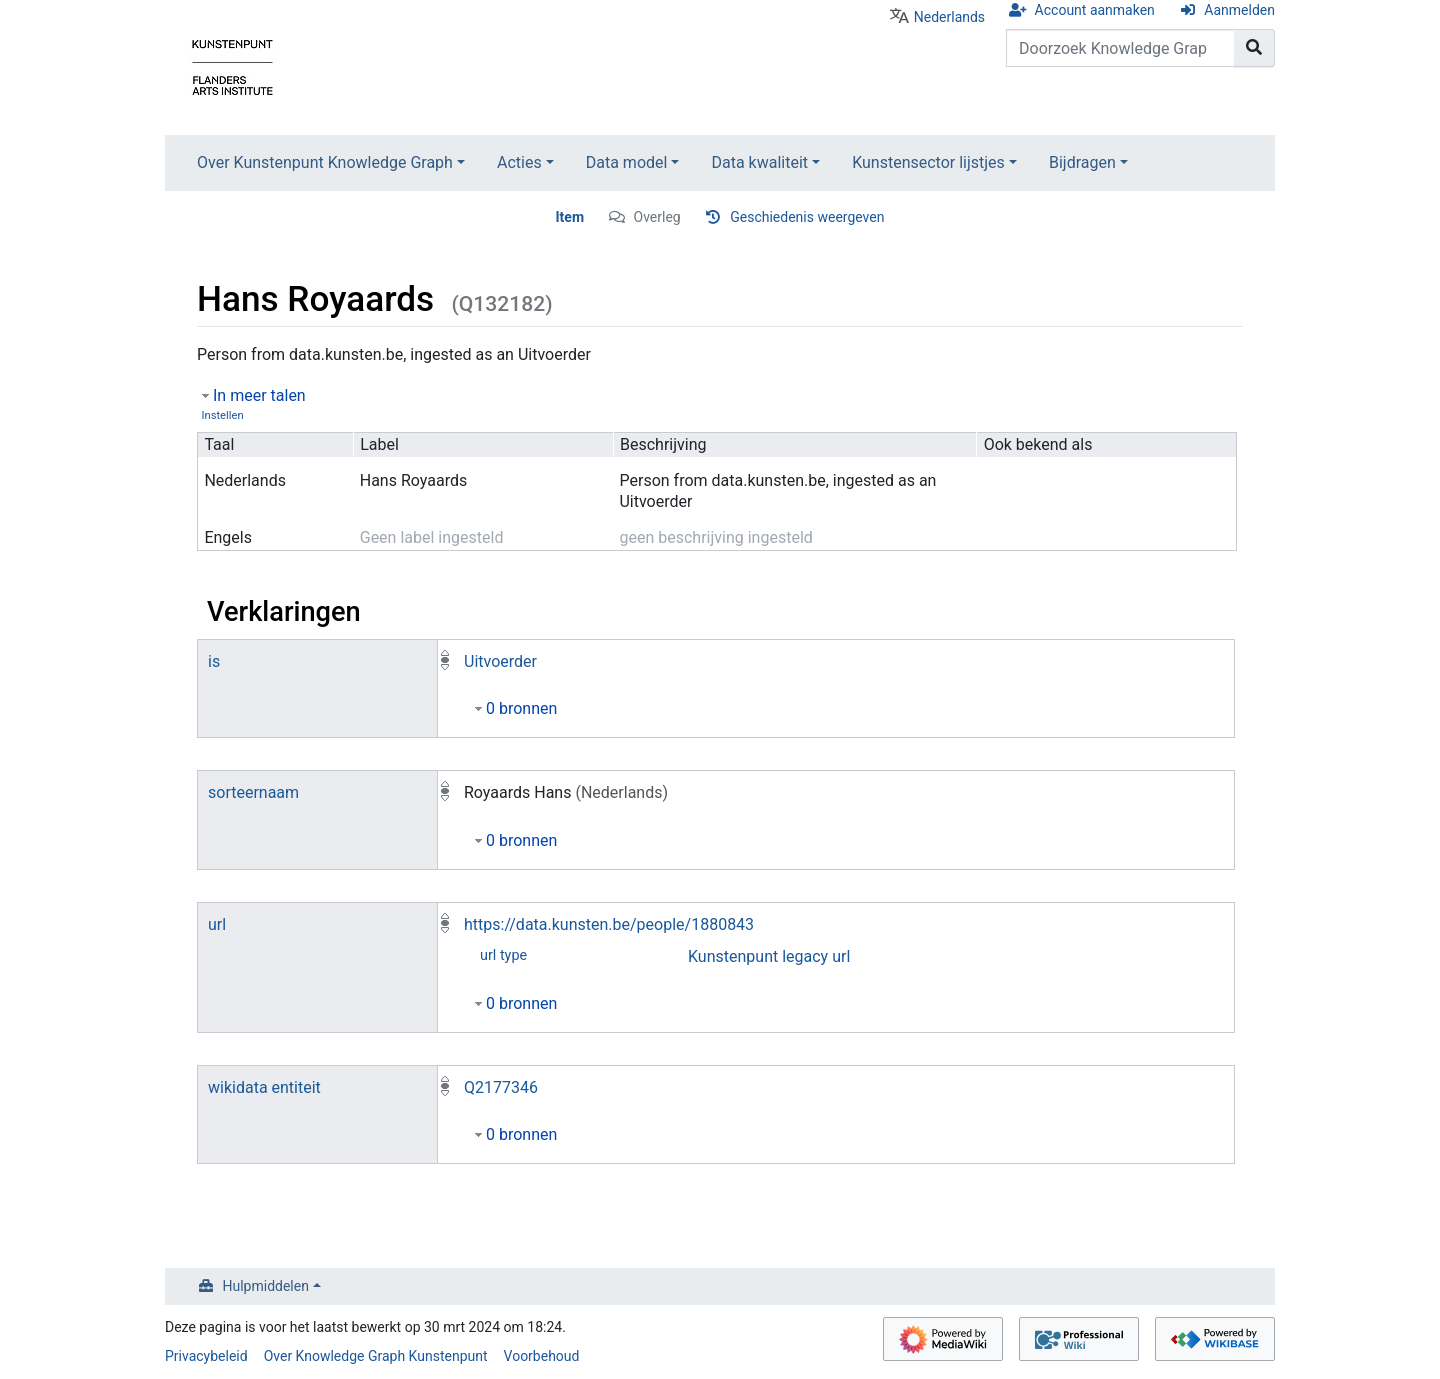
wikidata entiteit (264, 1087)
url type (503, 955)
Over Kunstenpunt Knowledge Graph (325, 162)
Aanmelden (1239, 10)
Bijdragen (1082, 162)
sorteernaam (253, 792)
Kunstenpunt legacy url (769, 956)
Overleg (657, 217)
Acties (519, 162)
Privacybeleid (206, 1356)
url (217, 924)
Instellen (222, 415)
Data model (627, 162)
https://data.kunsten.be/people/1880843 (609, 924)
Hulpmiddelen (266, 1286)
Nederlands (949, 17)
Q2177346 (501, 1087)
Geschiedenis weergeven (807, 217)
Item (570, 217)
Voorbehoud (542, 1356)
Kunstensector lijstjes (928, 162)
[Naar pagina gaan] (1254, 48)
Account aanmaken (1095, 10)
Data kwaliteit (759, 162)
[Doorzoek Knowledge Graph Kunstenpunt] (1120, 48)
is (214, 661)
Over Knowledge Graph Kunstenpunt (376, 1356)
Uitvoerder (500, 661)
